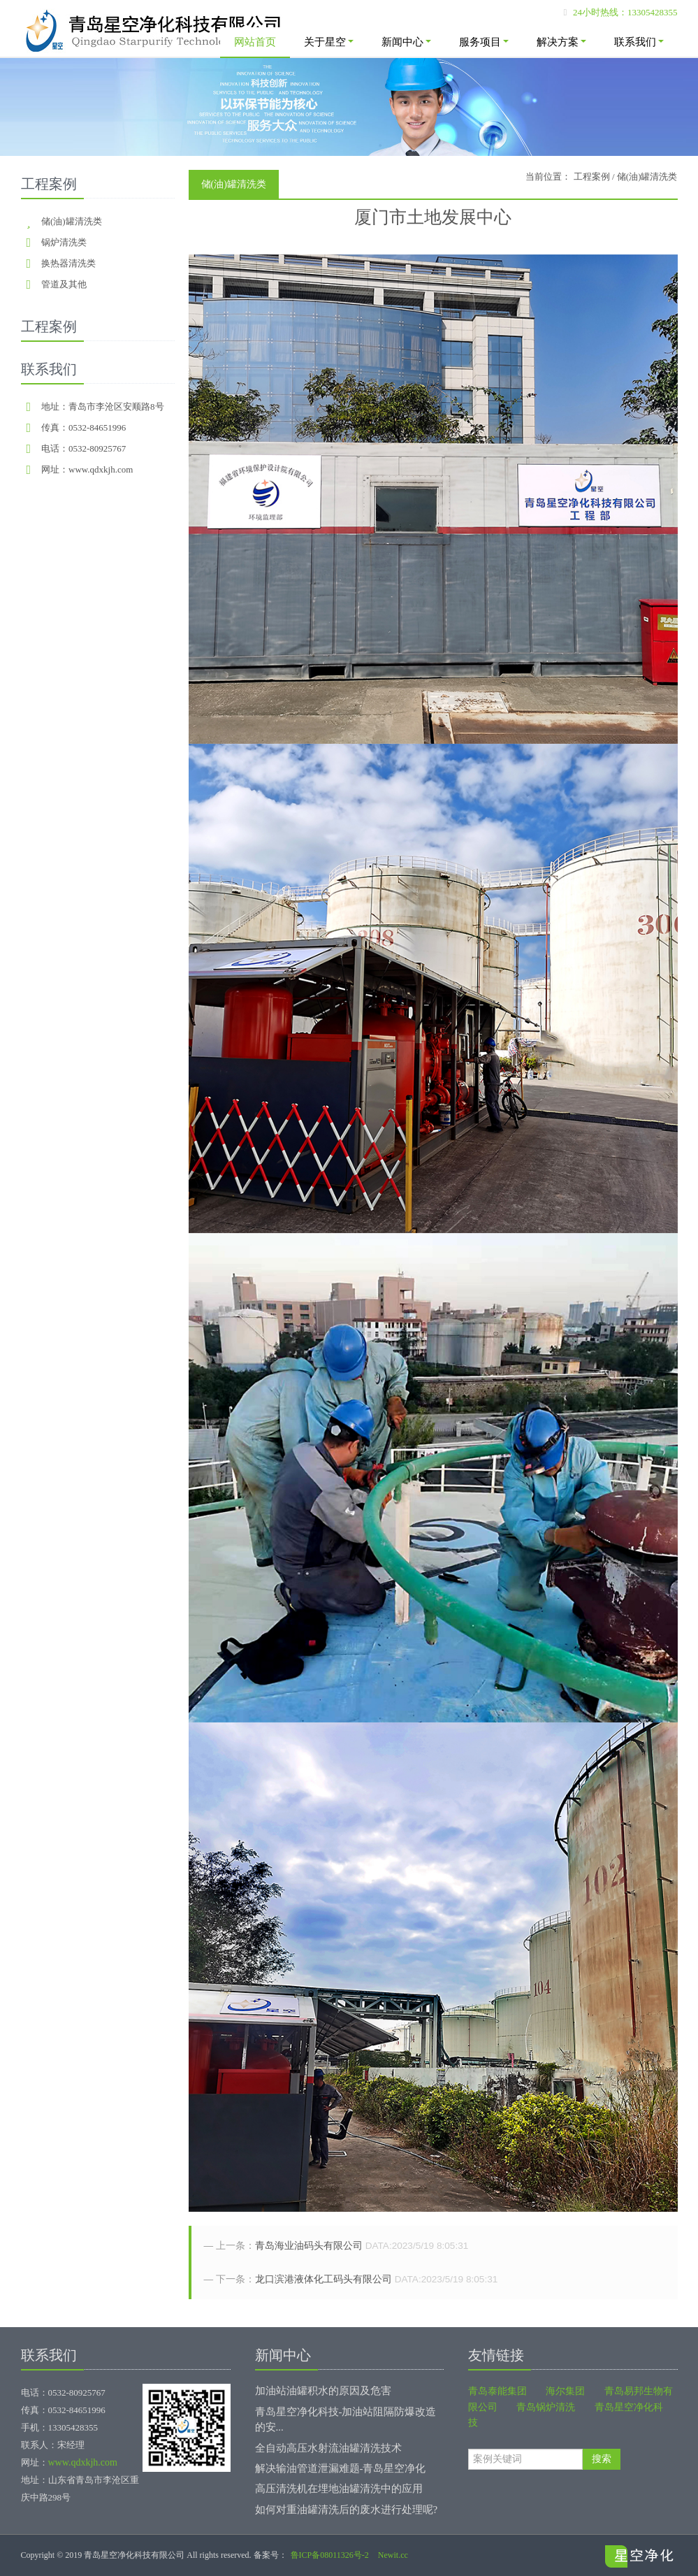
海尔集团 (565, 2391)
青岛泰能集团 (497, 2391)
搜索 (601, 2459)
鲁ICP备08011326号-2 (330, 2555)
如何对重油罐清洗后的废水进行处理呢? (346, 2509)
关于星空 (329, 42)
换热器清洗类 (68, 263)
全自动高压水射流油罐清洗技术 (328, 2448)
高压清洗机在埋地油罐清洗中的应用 (339, 2488)
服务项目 (484, 42)
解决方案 (561, 42)
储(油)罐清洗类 (71, 221)
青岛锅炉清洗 (545, 2407)
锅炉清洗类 (64, 242)
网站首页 (255, 42)
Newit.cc (393, 2555)
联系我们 (639, 42)
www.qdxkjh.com (82, 2462)
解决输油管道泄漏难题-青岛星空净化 (340, 2468)
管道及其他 (64, 284)
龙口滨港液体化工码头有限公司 (323, 2279)
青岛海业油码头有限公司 (309, 2245)
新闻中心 (406, 42)
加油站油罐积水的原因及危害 (323, 2390)
